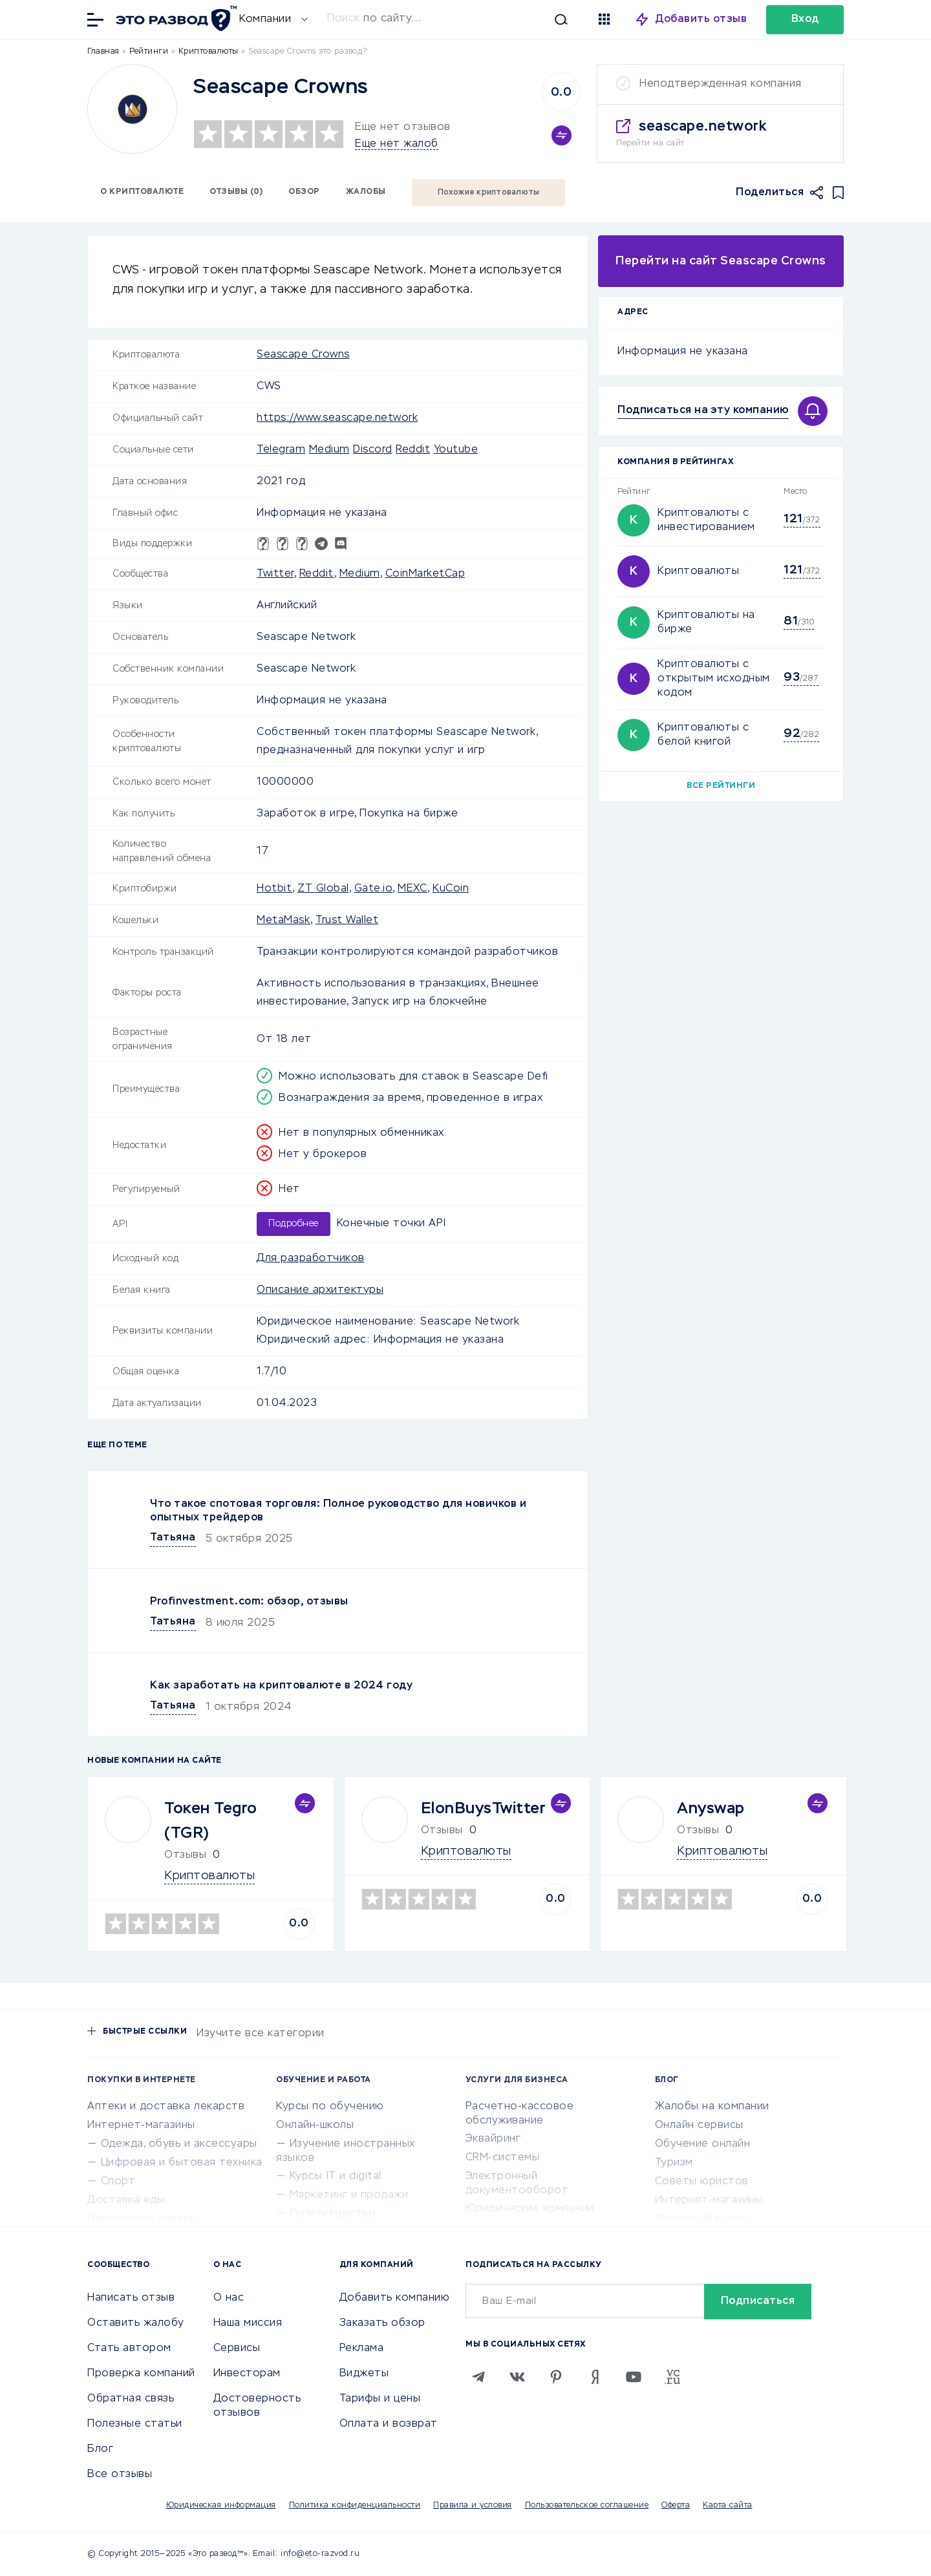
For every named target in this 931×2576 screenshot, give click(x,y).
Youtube (456, 450)
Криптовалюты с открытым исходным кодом (714, 678)
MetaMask (283, 920)
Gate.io (373, 889)
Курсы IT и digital (335, 2176)
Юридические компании (530, 2209)
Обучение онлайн (703, 2144)
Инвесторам (247, 2373)
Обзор (304, 192)
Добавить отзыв (701, 19)
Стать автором (129, 2348)
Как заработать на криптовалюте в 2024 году (281, 1686)
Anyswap (711, 1808)
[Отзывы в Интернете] (174, 18)
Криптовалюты (698, 571)
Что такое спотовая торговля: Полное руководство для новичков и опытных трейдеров (338, 1511)
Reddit (413, 450)
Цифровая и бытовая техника (181, 2163)
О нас (228, 2298)
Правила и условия (472, 2505)
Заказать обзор (382, 2323)
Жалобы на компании (712, 2107)
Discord (372, 450)
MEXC (412, 889)
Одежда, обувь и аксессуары (179, 2144)
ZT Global (323, 889)
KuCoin (451, 889)
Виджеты (364, 2373)
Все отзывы (119, 2474)
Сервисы (237, 2348)
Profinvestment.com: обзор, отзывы (249, 1602)
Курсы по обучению (330, 2107)
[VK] (517, 2377)
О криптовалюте (142, 192)
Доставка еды (125, 2200)
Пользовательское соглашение (587, 2505)
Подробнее (293, 1223)
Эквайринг (493, 2139)
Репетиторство (333, 2214)
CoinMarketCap (425, 574)
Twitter (275, 574)
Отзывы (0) (235, 192)
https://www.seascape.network (337, 418)
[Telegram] (478, 2377)
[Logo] (132, 109)
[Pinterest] (556, 2377)
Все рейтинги (721, 786)
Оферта (675, 2505)
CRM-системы (503, 2158)
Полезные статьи (134, 2424)
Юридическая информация (221, 2505)
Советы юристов (702, 2182)
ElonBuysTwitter (483, 1808)
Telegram (281, 450)
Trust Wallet (347, 920)
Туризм (674, 2163)
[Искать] (447, 19)
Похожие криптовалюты (489, 193)
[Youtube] (634, 2377)
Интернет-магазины (141, 2125)
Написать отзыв (131, 2298)
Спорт (118, 2182)
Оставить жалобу (135, 2323)
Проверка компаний (141, 2373)
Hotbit (274, 889)
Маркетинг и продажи (349, 2195)
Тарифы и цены (380, 2399)
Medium (329, 450)
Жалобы (366, 192)
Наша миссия (248, 2323)
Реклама (361, 2348)
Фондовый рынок (702, 2219)
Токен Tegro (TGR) (210, 1821)
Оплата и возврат (388, 2424)
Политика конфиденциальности (355, 2505)
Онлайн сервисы (699, 2125)
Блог (100, 2449)
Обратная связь (130, 2399)
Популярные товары (142, 2219)
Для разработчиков (311, 1258)
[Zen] (595, 2377)
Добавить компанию (394, 2298)
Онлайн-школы (315, 2125)
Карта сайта (728, 2505)
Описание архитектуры (320, 1290)
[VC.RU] (672, 2377)
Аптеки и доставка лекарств (165, 2107)
